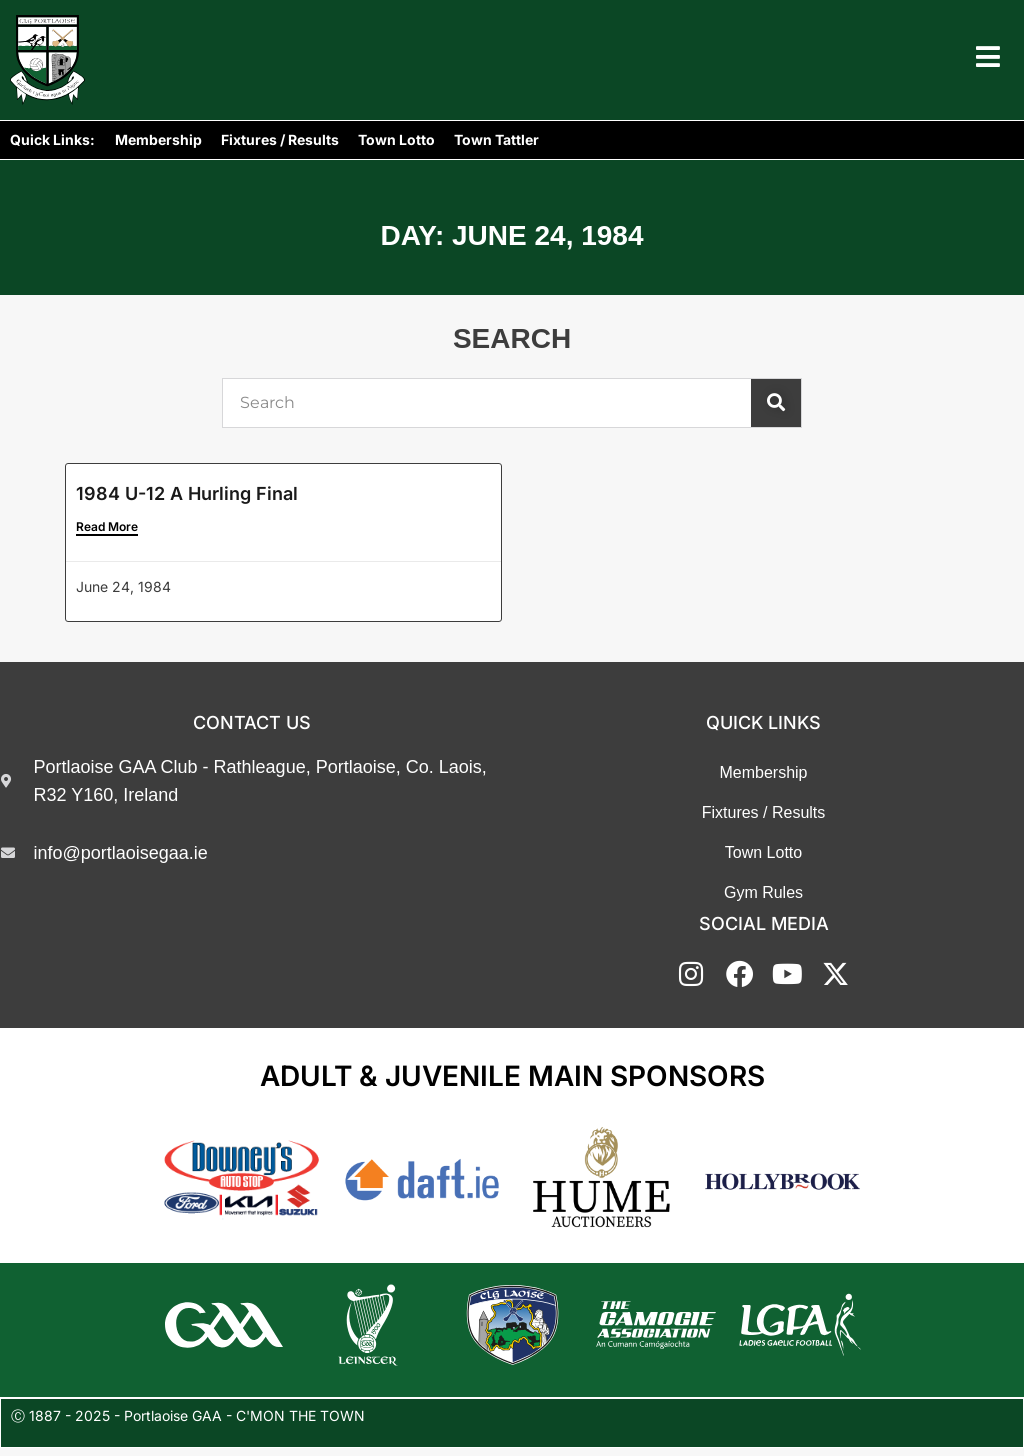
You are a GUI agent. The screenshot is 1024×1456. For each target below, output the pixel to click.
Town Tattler (496, 139)
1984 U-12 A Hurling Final (187, 493)
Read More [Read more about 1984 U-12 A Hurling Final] (107, 527)
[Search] (776, 403)
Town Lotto (396, 139)
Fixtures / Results (280, 139)
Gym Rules (763, 893)
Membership (158, 139)
